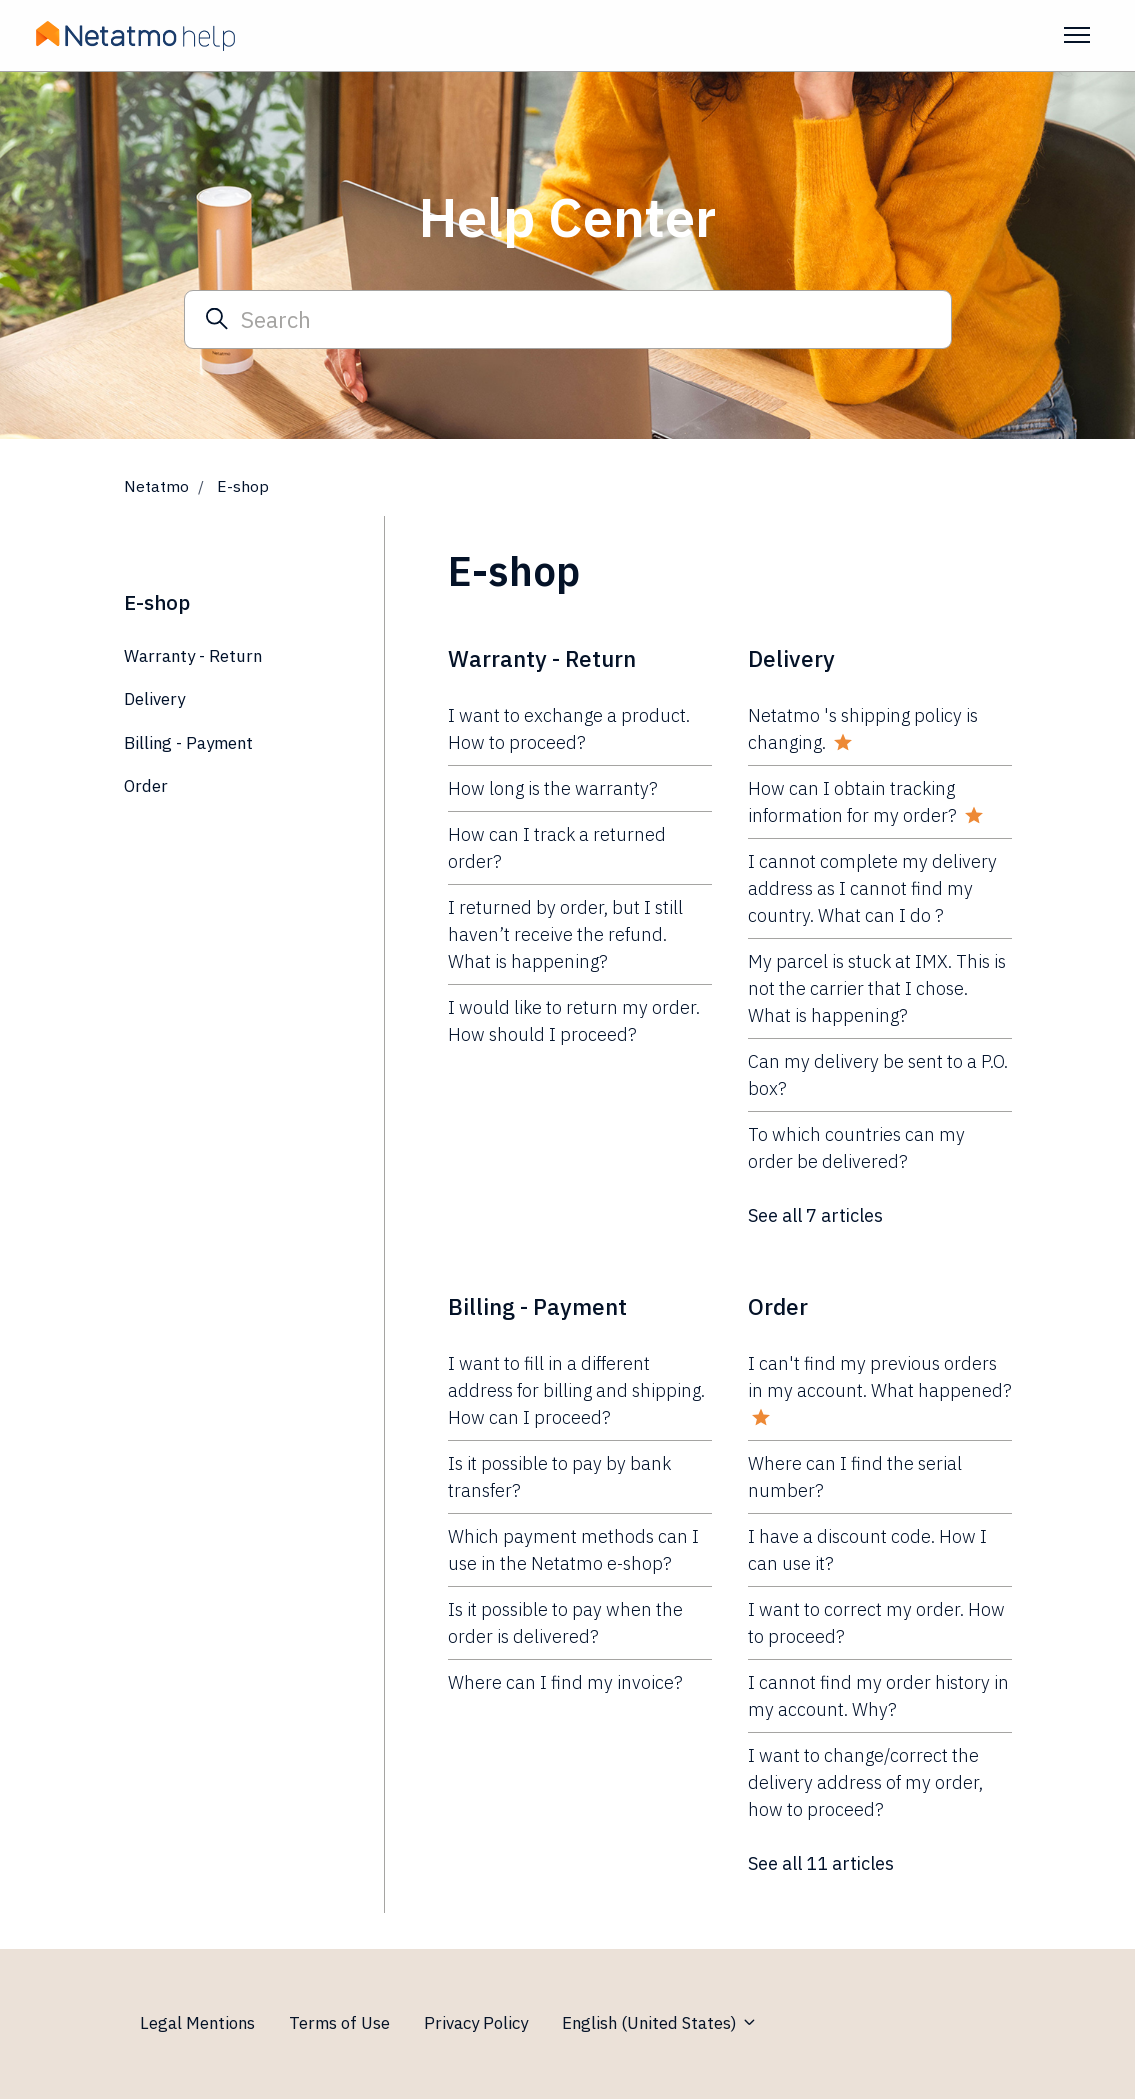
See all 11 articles (821, 1863)
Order (778, 1306)
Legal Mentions (197, 2023)
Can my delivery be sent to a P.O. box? (878, 1075)
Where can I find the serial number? (855, 1477)
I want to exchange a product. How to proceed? (569, 729)
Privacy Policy (476, 2023)
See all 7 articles (815, 1215)
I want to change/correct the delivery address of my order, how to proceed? (865, 1782)
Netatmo (156, 486)
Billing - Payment (537, 1306)
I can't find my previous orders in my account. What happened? (880, 1377)
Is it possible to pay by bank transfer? (559, 1477)
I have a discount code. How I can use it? (867, 1550)
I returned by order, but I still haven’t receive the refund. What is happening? (565, 934)
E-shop (157, 602)
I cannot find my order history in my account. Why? (878, 1696)
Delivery (791, 658)
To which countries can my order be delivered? (856, 1148)
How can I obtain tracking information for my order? (852, 802)
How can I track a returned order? (557, 848)
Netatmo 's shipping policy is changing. (863, 729)
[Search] (568, 319)
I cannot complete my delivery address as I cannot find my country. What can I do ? (872, 888)
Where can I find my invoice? (565, 1682)
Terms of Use (339, 2023)
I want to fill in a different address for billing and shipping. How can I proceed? (576, 1390)
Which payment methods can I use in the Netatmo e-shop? (573, 1550)
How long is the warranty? (553, 788)
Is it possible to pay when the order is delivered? (565, 1623)
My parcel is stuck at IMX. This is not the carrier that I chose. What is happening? (877, 988)
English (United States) (660, 2023)
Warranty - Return (542, 658)
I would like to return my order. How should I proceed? (574, 1021)
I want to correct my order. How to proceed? (876, 1623)
